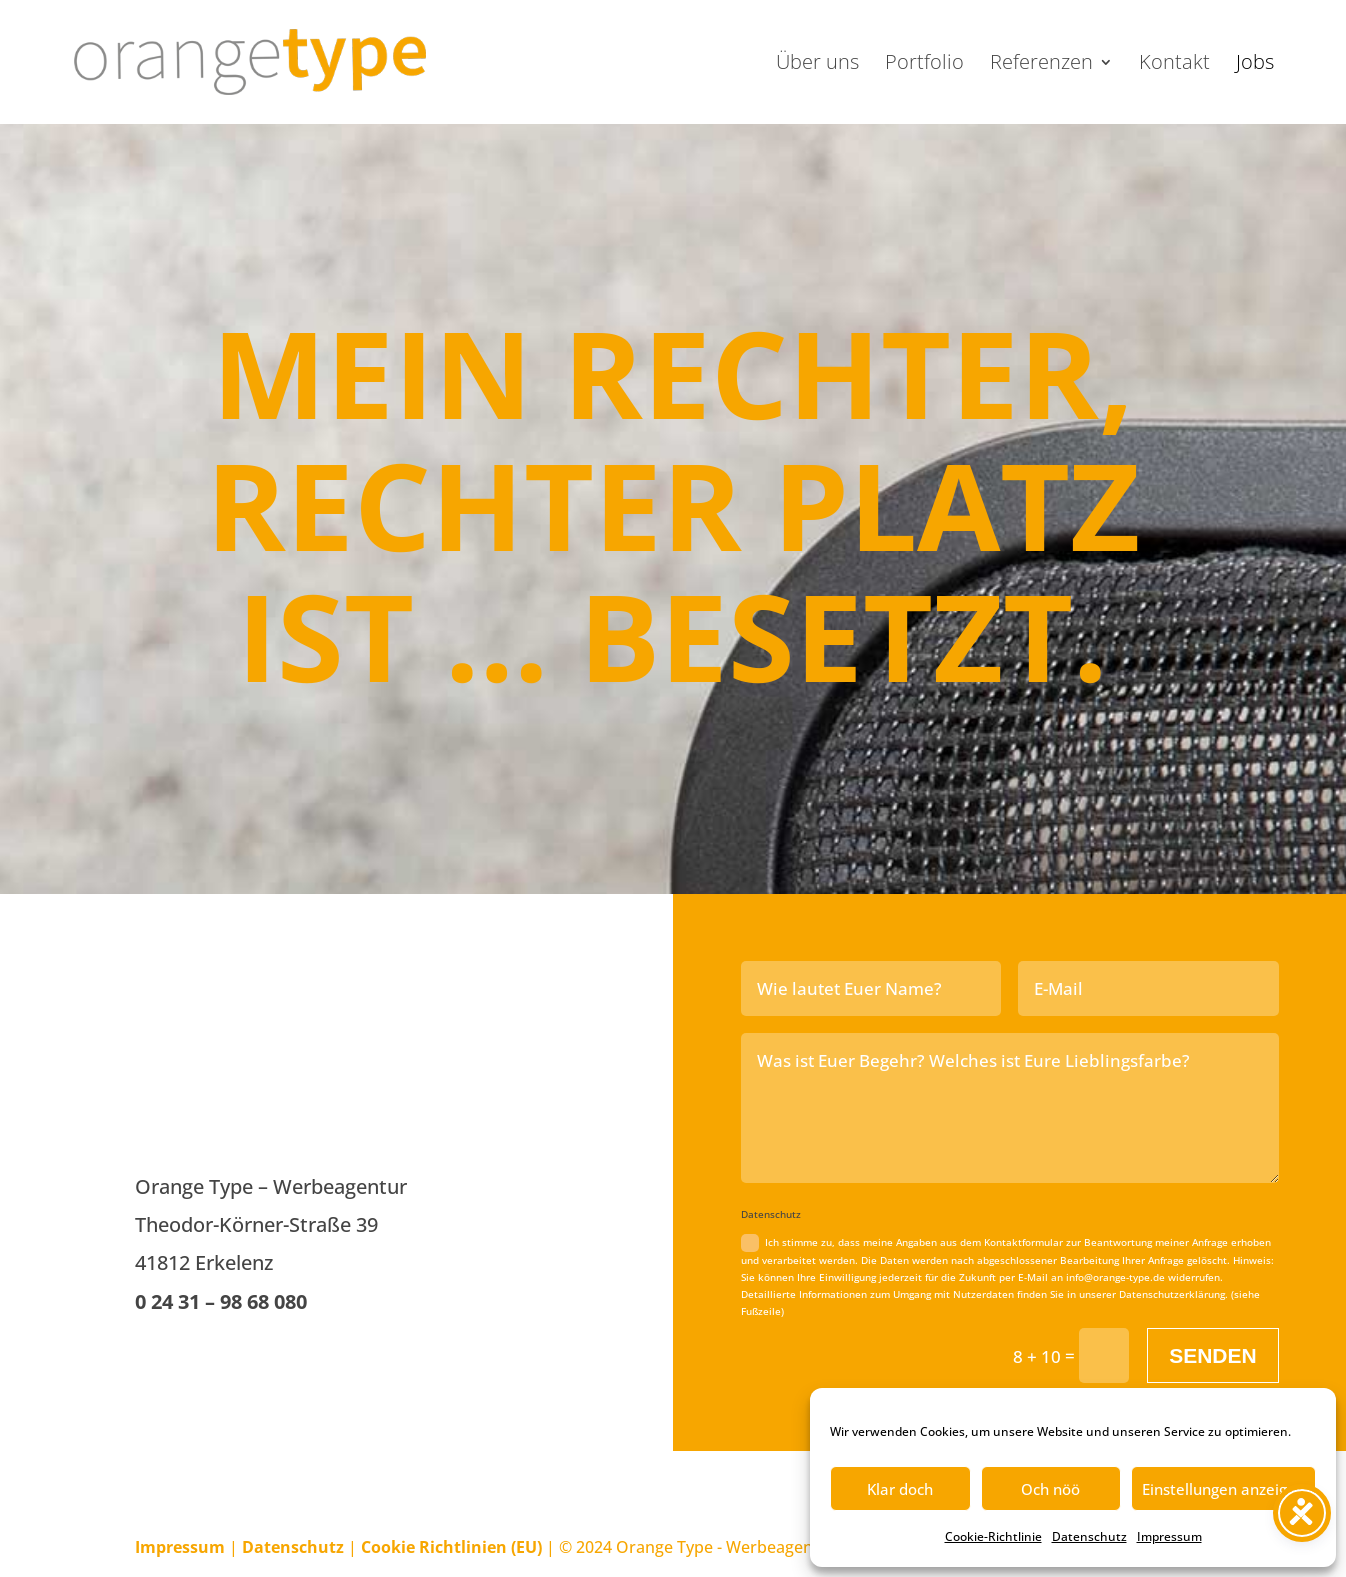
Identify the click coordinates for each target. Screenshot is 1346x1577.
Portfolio (924, 65)
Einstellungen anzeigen (1223, 1489)
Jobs (1255, 65)
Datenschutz (1089, 1536)
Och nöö (1050, 1489)
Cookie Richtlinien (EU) (451, 1547)
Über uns (817, 65)
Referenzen (1041, 65)
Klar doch (900, 1489)
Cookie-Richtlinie (993, 1536)
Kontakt (1174, 65)
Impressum (1169, 1536)
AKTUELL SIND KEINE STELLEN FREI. (308, 1024)
